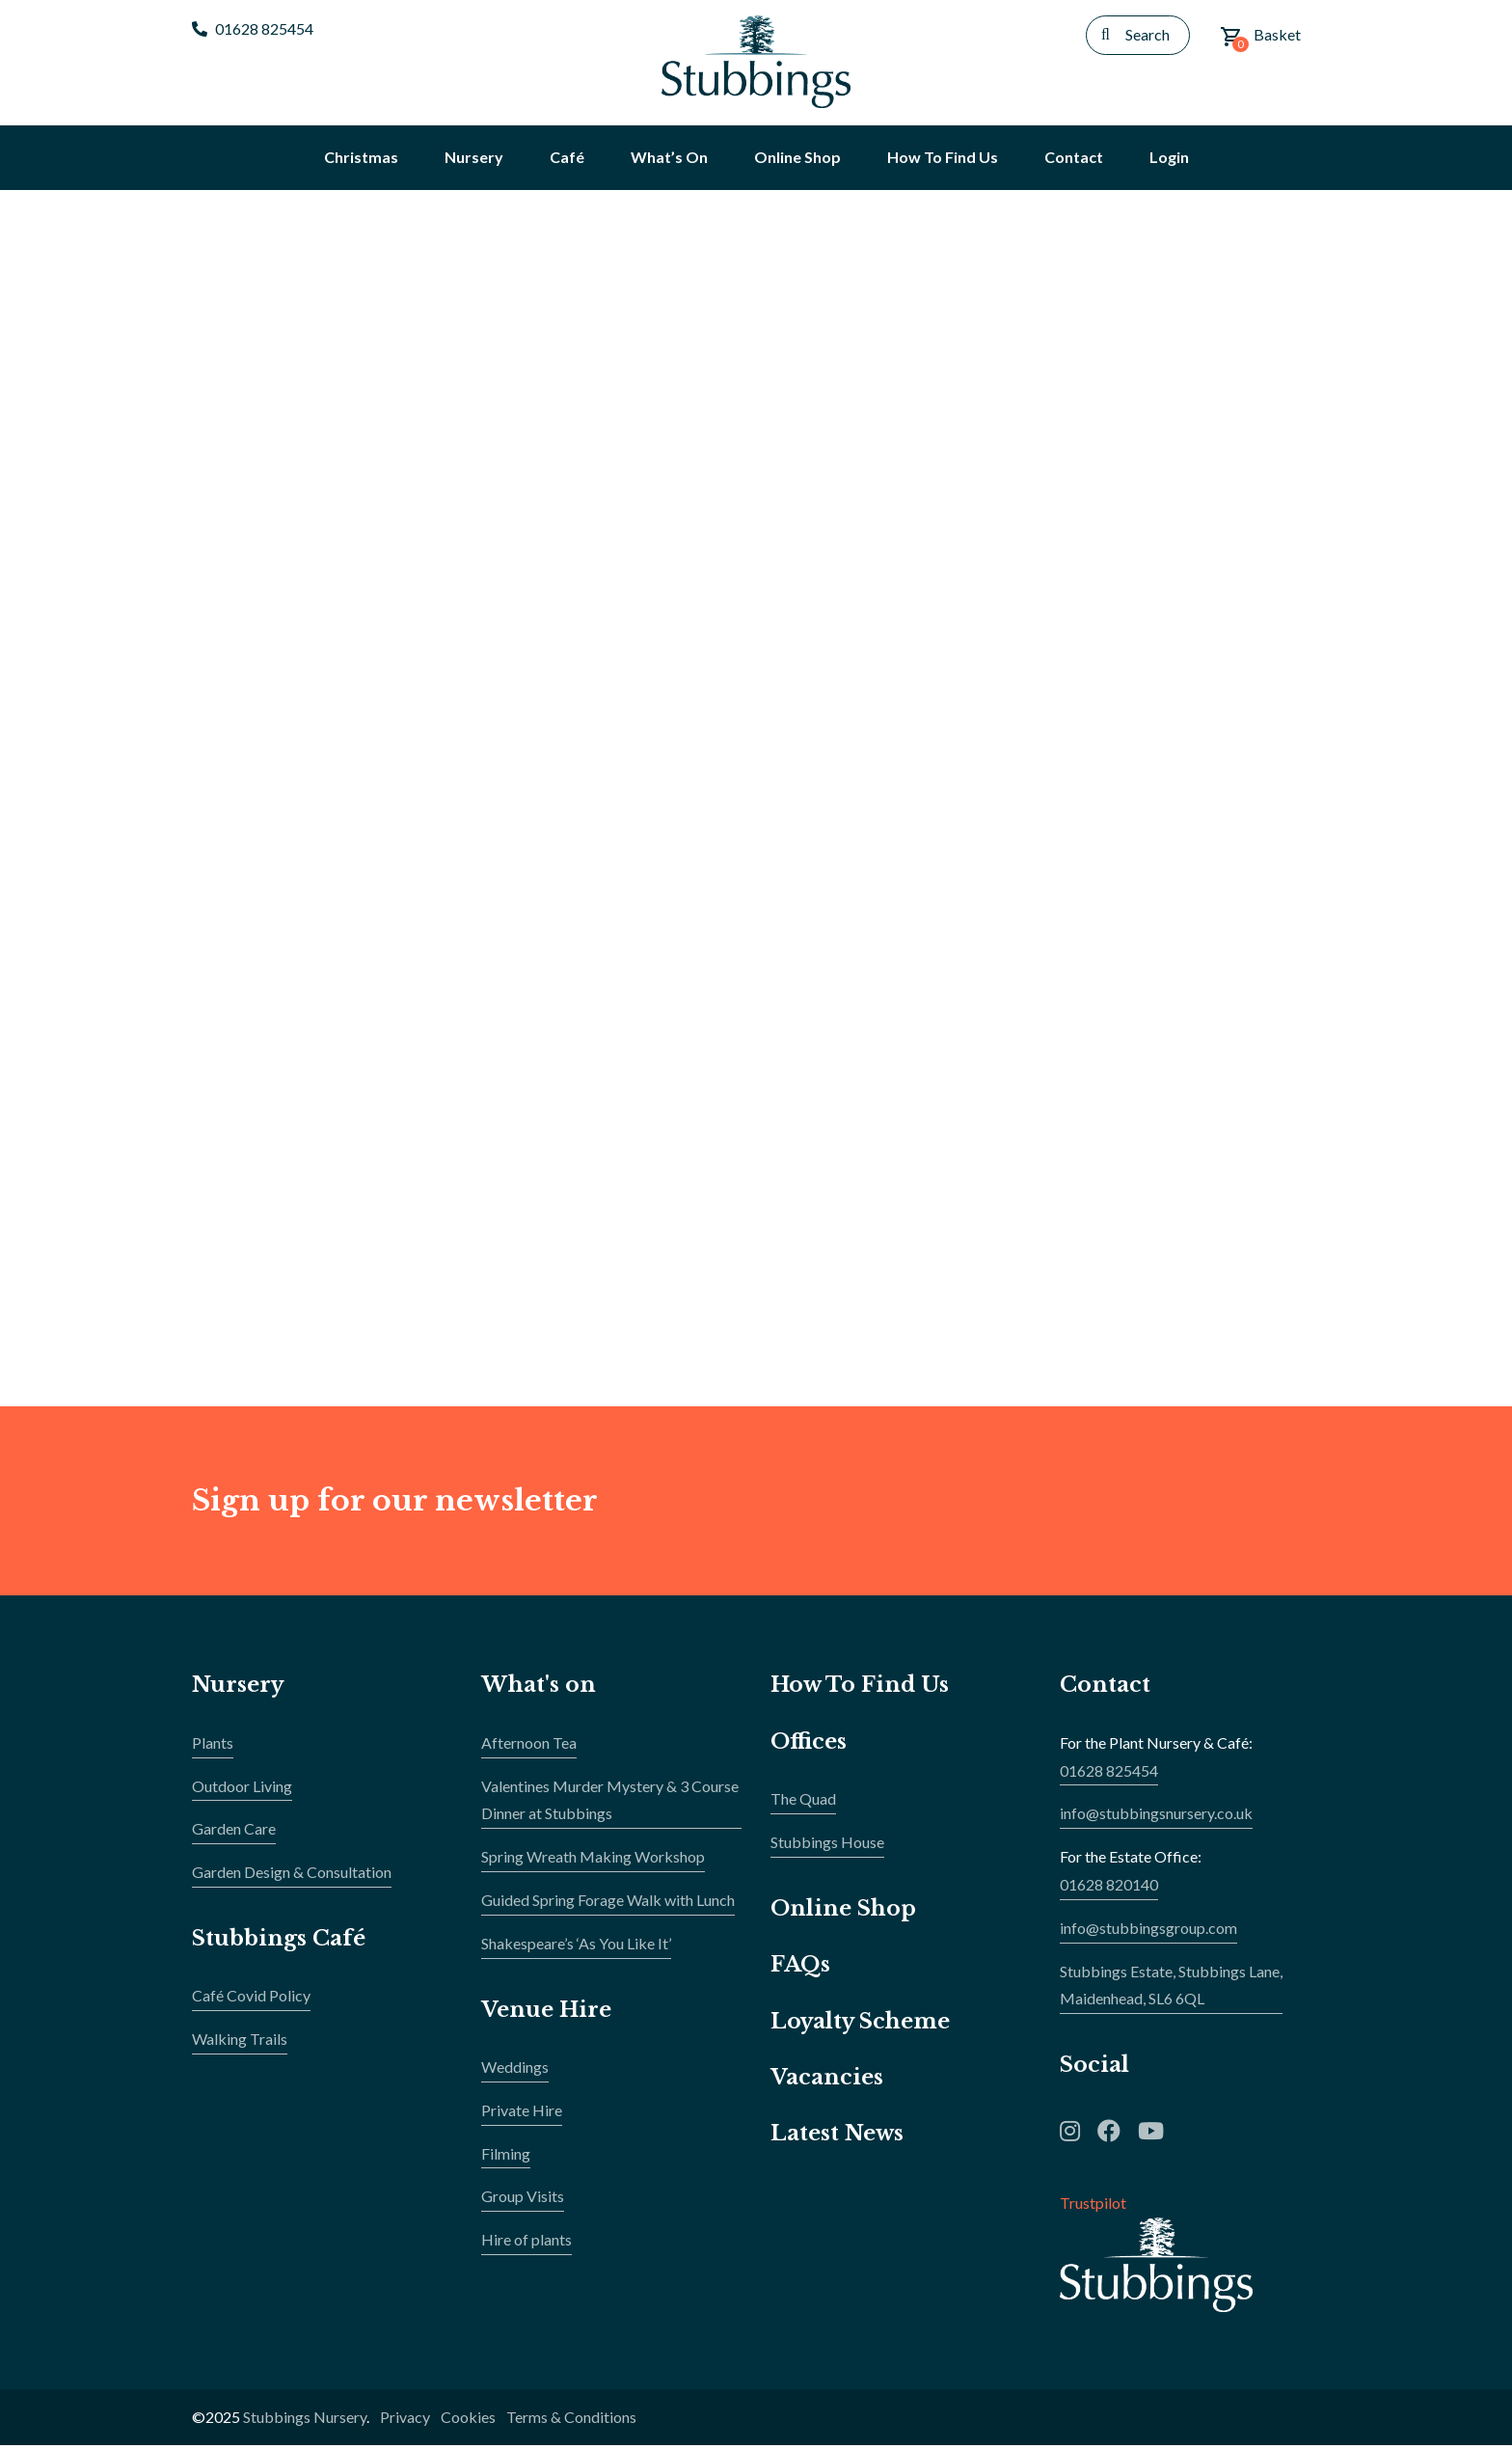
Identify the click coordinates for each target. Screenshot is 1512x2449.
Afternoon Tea (529, 1745)
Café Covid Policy (251, 1999)
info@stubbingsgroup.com (1148, 1930)
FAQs (800, 1968)
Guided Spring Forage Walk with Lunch (608, 1903)
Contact (1105, 1688)
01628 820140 (1109, 1888)
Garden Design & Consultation (292, 1875)
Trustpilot (1093, 2205)
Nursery (238, 1688)
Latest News (837, 2137)
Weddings (515, 2070)
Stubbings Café (278, 1942)
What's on (538, 1688)
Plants (212, 1745)
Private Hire (521, 2113)
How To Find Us (861, 1688)
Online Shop (843, 1911)
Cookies (468, 2419)
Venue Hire (546, 2013)
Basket (1260, 38)
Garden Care (234, 1832)
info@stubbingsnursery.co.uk (1156, 1817)
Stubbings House (827, 1846)
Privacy (405, 2419)
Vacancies (826, 2081)
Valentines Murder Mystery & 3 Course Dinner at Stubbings (610, 1803)
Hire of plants (526, 2243)
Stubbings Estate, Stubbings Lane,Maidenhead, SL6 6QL (1171, 1988)
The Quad (803, 1802)
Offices (808, 1744)
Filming (505, 2156)
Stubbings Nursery (304, 2419)
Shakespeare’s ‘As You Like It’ (576, 1946)
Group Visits (522, 2199)
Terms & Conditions (571, 2419)
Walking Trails (239, 2042)
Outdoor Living (242, 1789)
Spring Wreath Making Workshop (593, 1860)
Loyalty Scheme (861, 2024)
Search (1147, 34)
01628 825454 (252, 28)
